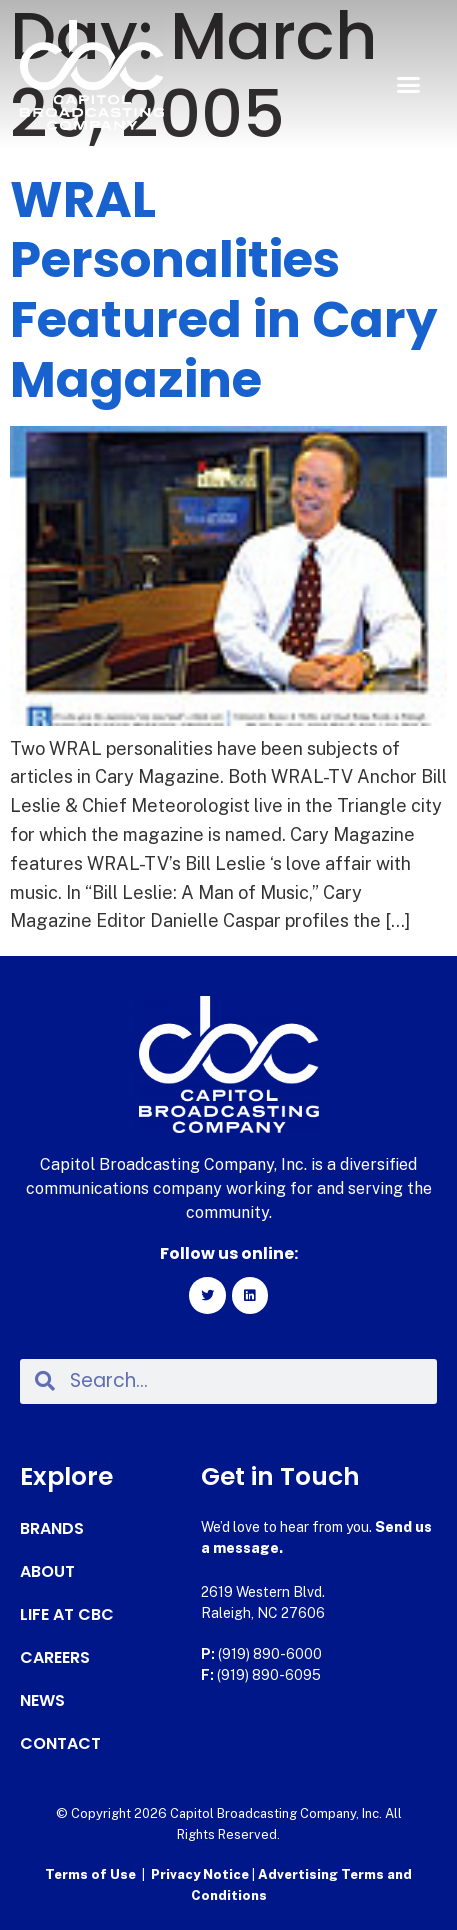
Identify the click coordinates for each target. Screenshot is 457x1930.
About (47, 1572)
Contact (60, 1744)
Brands (52, 1529)
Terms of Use (90, 1874)
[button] (408, 85)
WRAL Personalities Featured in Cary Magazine (224, 290)
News (42, 1701)
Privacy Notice (201, 1874)
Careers (55, 1658)
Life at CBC (67, 1615)
